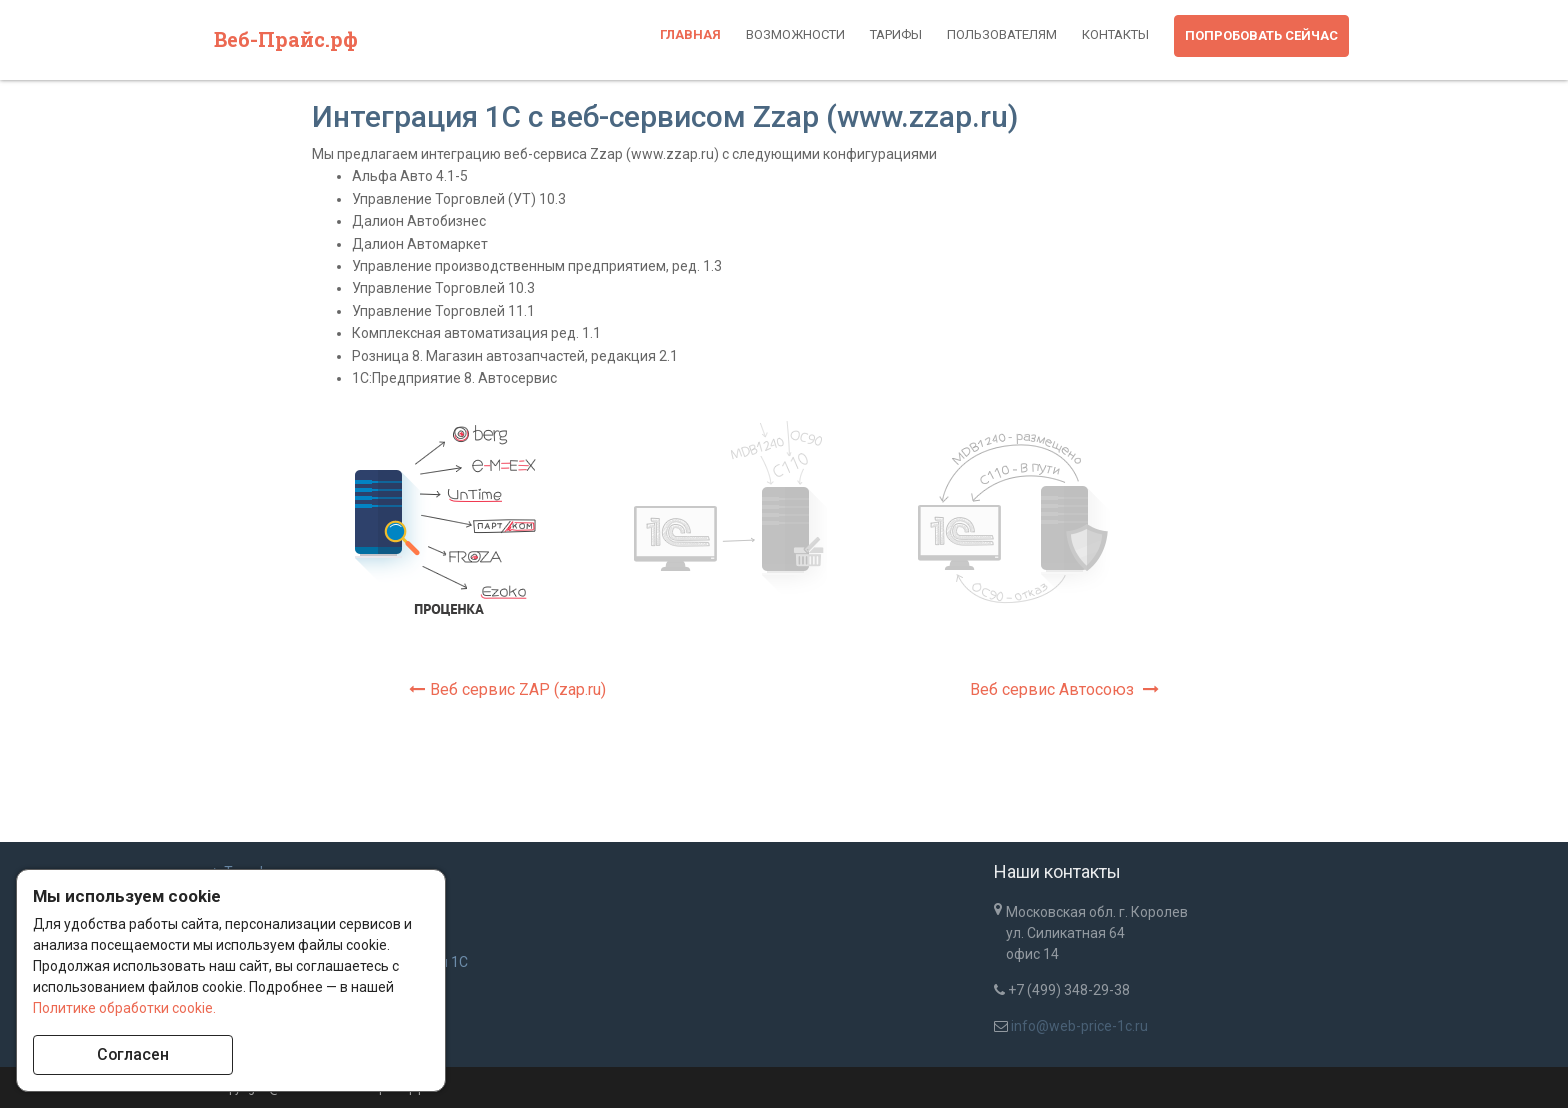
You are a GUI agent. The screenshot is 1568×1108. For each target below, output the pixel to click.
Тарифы (896, 34)
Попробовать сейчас (1261, 35)
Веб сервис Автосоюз (1064, 689)
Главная (690, 34)
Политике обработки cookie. (124, 1008)
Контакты (1115, 34)
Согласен (133, 1054)
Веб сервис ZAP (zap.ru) (507, 689)
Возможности (795, 34)
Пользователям (1002, 34)
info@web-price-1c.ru (1079, 1026)
